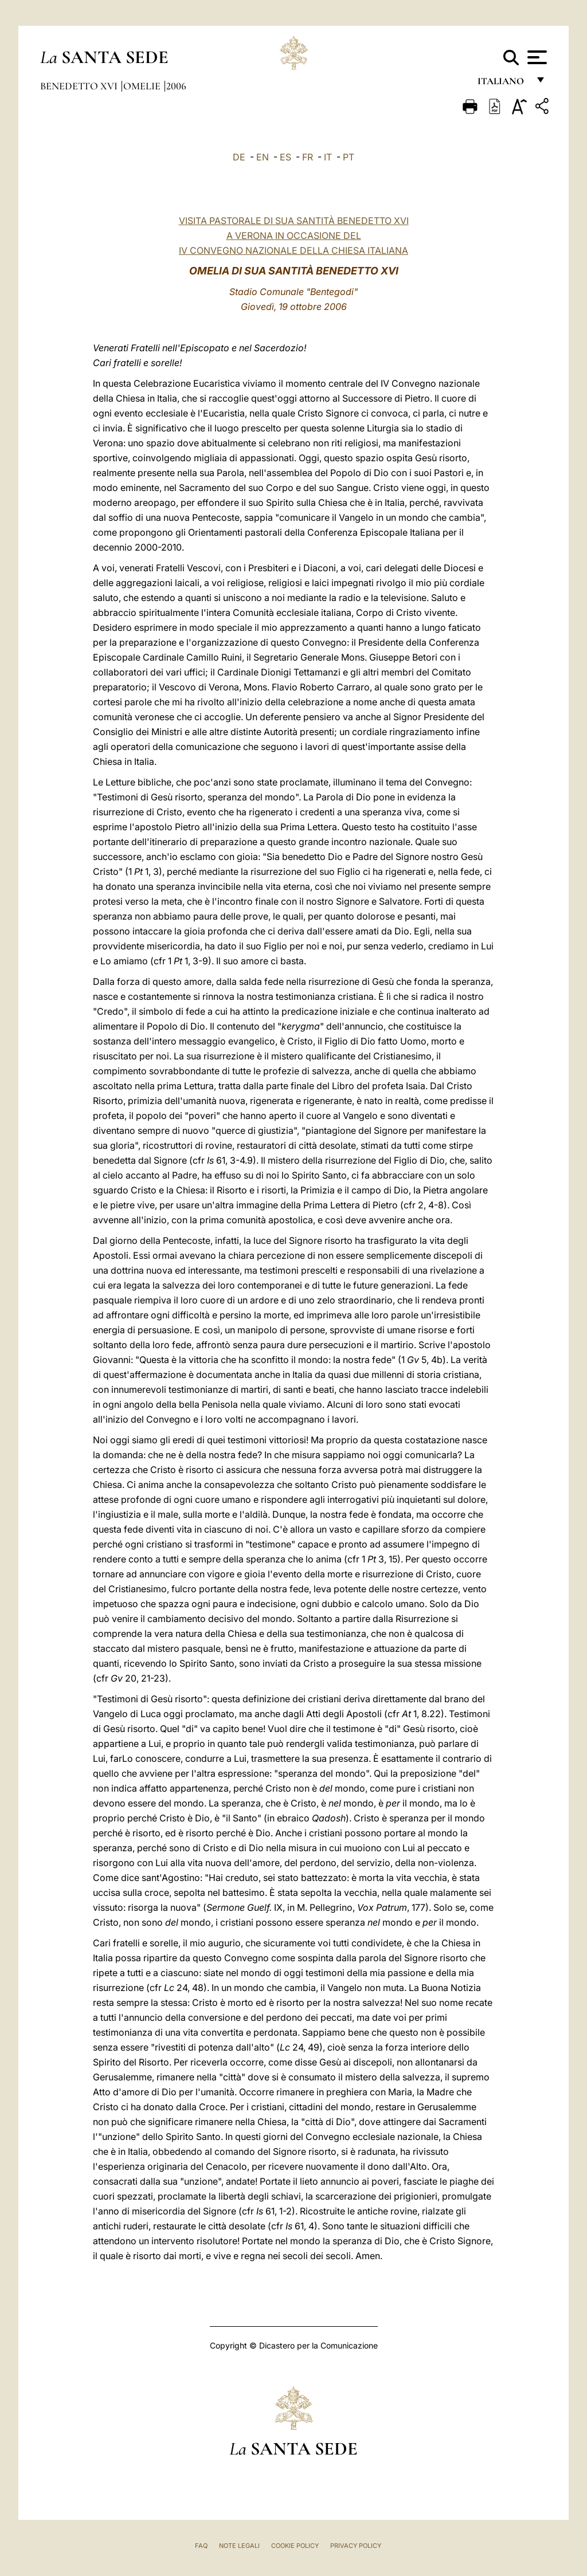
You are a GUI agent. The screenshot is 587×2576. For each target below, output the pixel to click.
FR (307, 157)
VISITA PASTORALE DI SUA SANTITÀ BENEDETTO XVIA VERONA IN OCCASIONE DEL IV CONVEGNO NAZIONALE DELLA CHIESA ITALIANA (294, 235)
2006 (176, 86)
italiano (503, 84)
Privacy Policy (355, 2546)
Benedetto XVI (80, 86)
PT (348, 157)
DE (239, 157)
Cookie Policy (295, 2546)
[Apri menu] (536, 57)
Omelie (143, 86)
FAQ (201, 2546)
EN (262, 157)
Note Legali (239, 2546)
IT (328, 157)
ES (285, 157)
